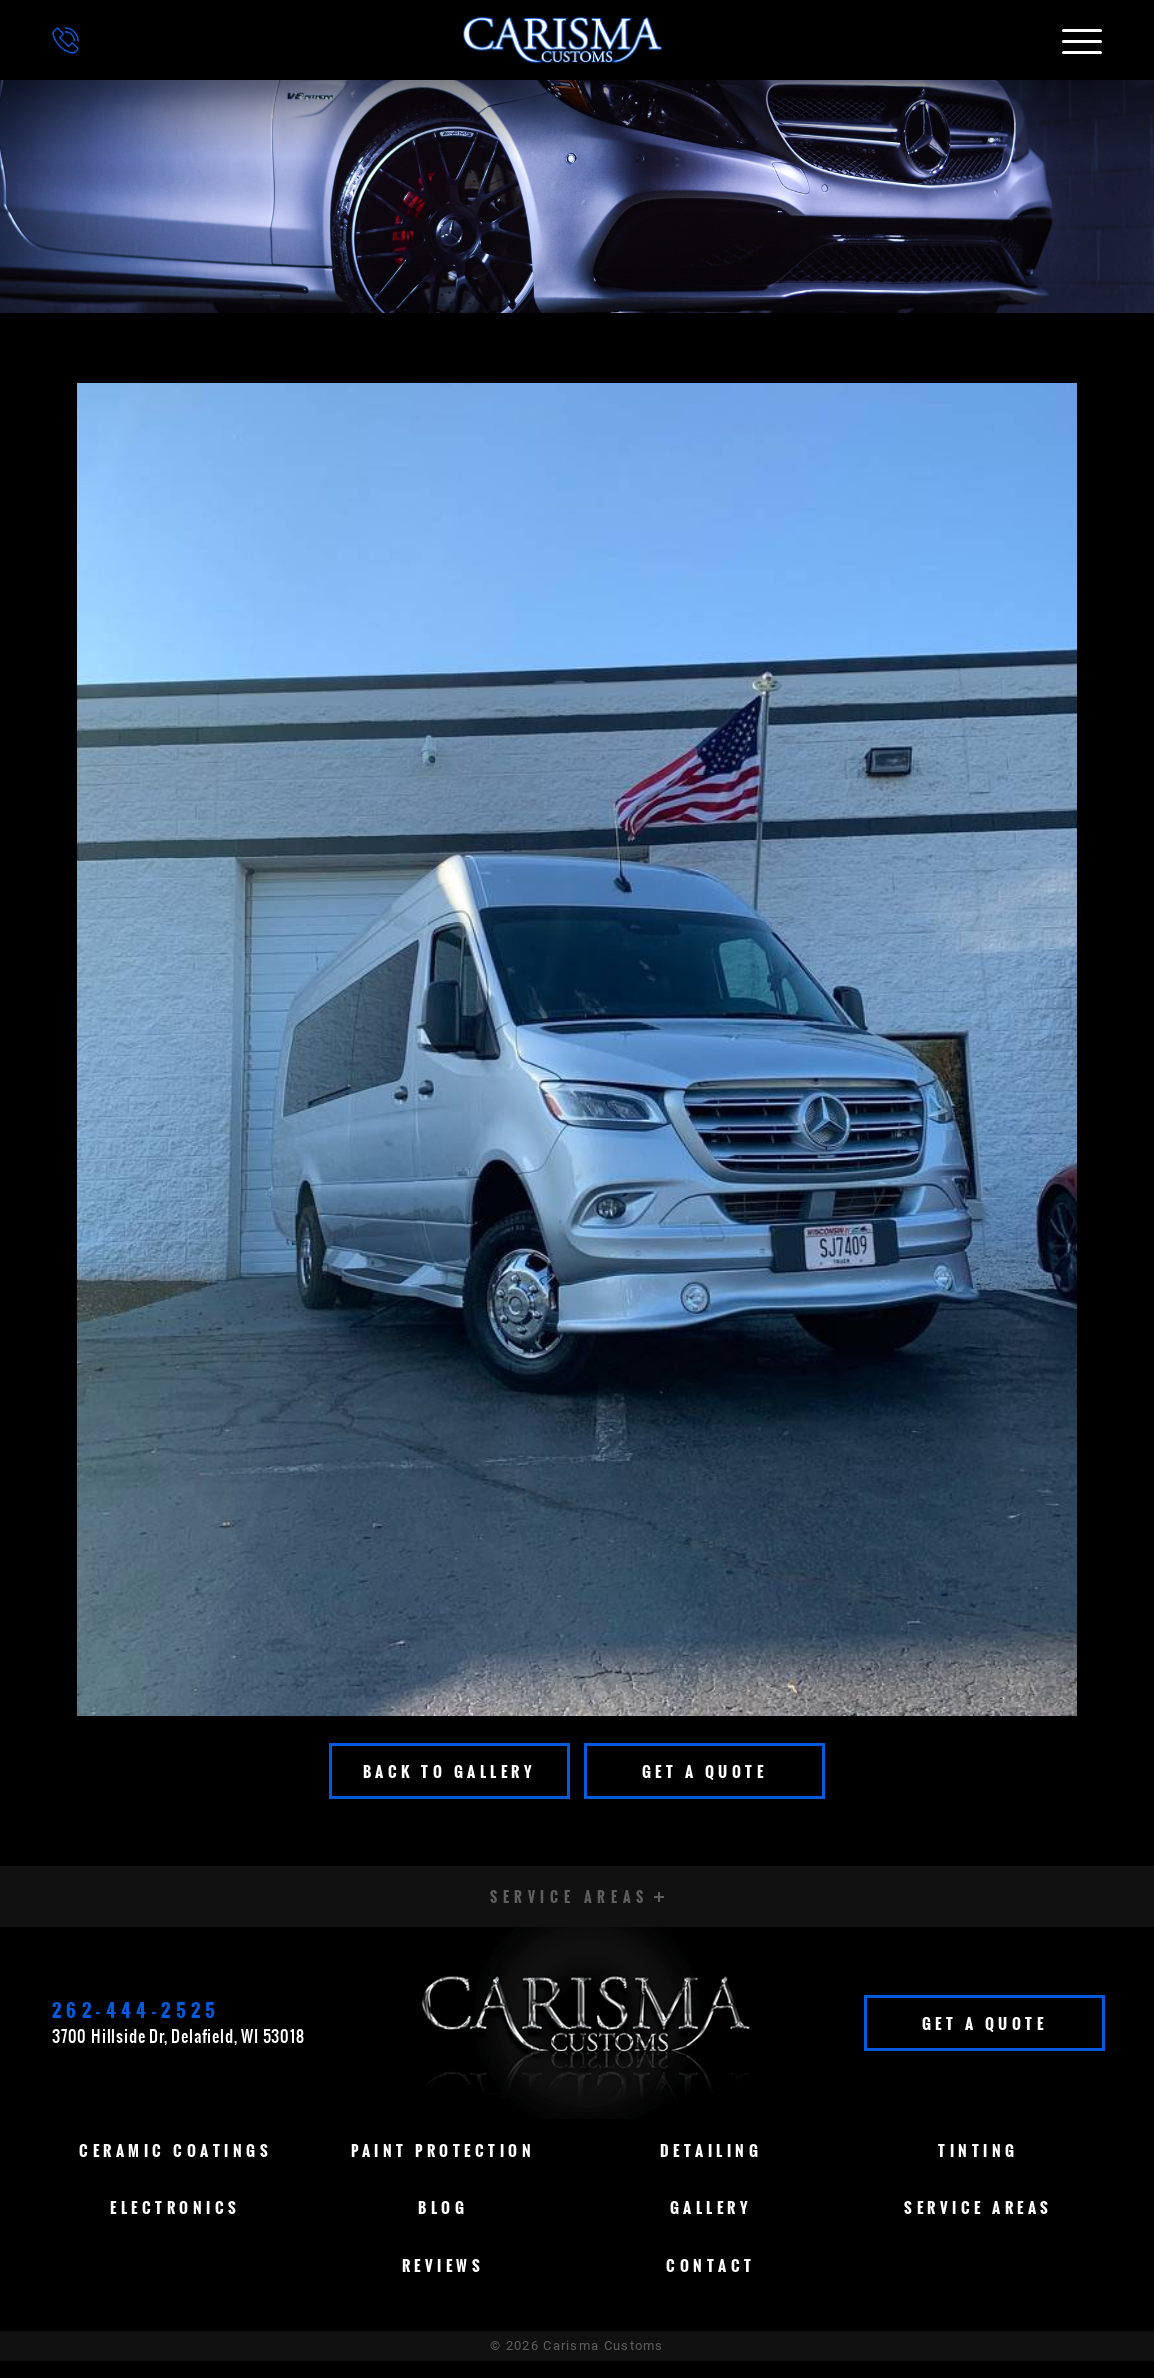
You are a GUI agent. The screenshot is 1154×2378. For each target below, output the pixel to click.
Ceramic (175, 2167)
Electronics (175, 2224)
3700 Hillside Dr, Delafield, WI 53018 (178, 2045)
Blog (443, 2224)
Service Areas (978, 2224)
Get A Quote (705, 1771)
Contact (711, 2282)
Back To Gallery (450, 1771)
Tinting (978, 2167)
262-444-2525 (136, 2019)
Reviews (443, 2282)
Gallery (711, 2224)
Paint (443, 2167)
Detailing (711, 2167)
